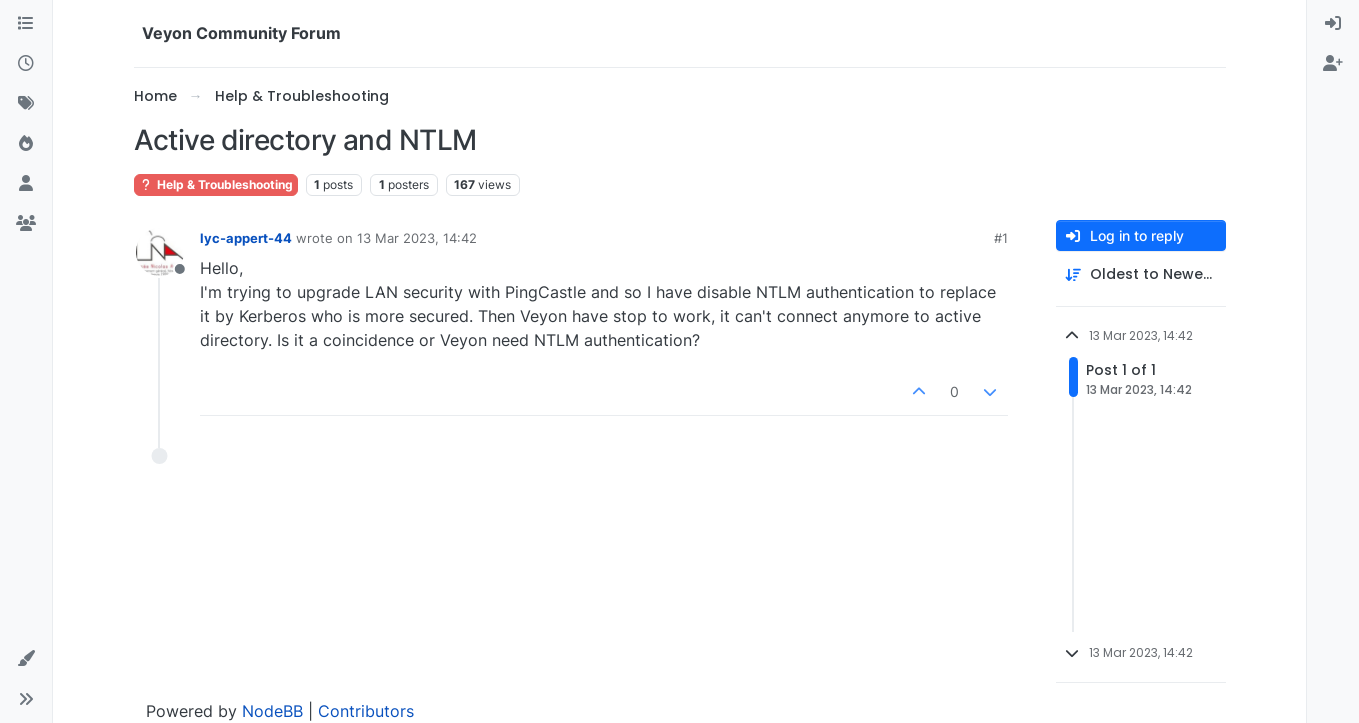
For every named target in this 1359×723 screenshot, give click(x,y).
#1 (1001, 238)
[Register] (1333, 64)
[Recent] (26, 64)
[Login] (1333, 24)
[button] (26, 659)
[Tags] (26, 104)
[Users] (26, 184)
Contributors (366, 711)
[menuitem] (1333, 24)
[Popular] (26, 144)
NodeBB (272, 711)
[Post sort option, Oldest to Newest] (1141, 274)
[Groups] (26, 224)
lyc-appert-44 (246, 238)
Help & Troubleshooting (216, 184)
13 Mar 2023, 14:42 (417, 238)
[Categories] (26, 24)
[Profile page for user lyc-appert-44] (160, 252)
